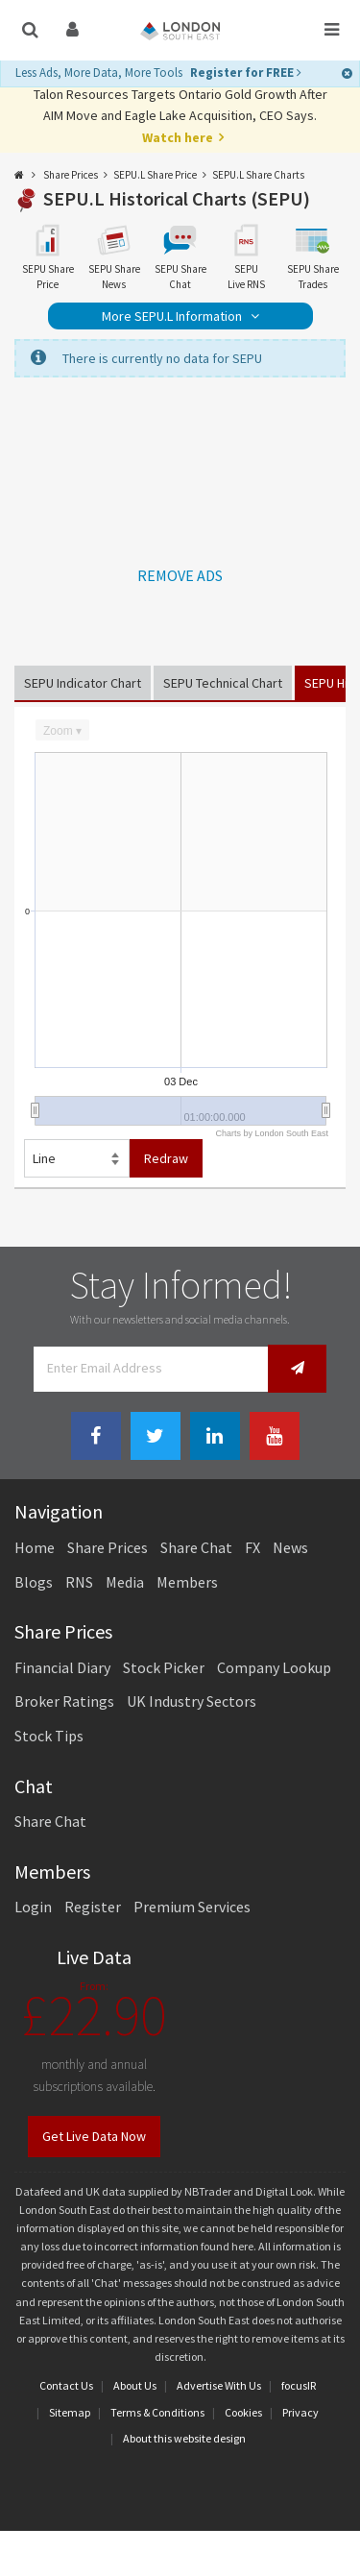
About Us (134, 2385)
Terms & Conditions (157, 2412)
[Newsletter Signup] (297, 1368)
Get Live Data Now (94, 2136)
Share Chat (196, 1547)
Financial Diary (62, 1667)
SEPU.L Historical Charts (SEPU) (176, 198)
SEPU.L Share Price (155, 175)
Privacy (300, 2412)
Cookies (243, 2412)
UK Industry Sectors (191, 1701)
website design (210, 2438)
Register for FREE (245, 72)
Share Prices (70, 175)
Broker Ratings (64, 1701)
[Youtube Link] (275, 1436)
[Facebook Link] (96, 1436)
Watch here (177, 137)
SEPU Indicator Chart (82, 683)
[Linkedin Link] (215, 1436)
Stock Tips (49, 1735)
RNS (79, 1582)
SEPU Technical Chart (222, 683)
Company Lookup (274, 1667)
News (290, 1547)
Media (125, 1582)
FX (252, 1547)
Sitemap (69, 2412)
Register (92, 1906)
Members (187, 1582)
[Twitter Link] (155, 1436)
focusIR (298, 2385)
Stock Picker (163, 1667)
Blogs (33, 1582)
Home (34, 1547)
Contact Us (66, 2385)
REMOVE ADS (180, 575)
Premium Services (192, 1906)
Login (33, 1906)
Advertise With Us (219, 2385)
